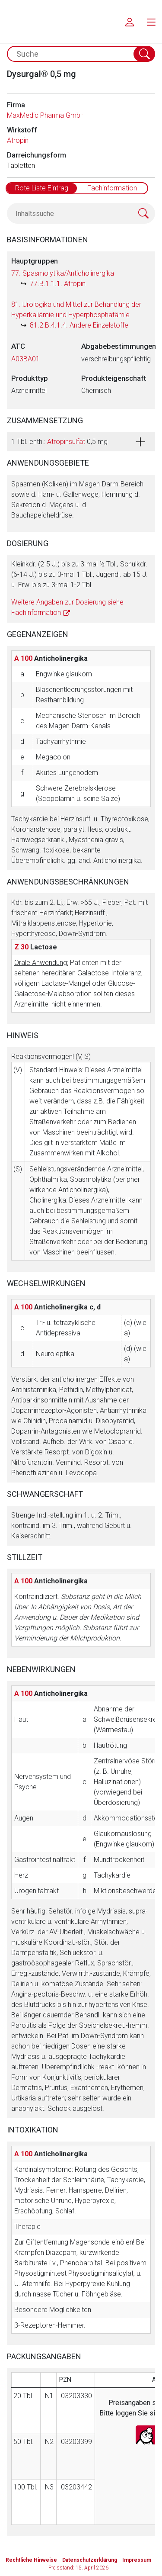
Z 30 (21, 947)
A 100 (23, 658)
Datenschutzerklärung (89, 2560)
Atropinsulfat (66, 441)
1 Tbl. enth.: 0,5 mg (59, 441)
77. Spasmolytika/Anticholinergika (62, 273)
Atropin (18, 140)
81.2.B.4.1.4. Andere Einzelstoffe (79, 325)
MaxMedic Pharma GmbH (46, 115)
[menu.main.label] (151, 21)
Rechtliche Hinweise (31, 2560)
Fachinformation (112, 188)
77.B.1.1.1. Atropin (58, 284)
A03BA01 (25, 359)
